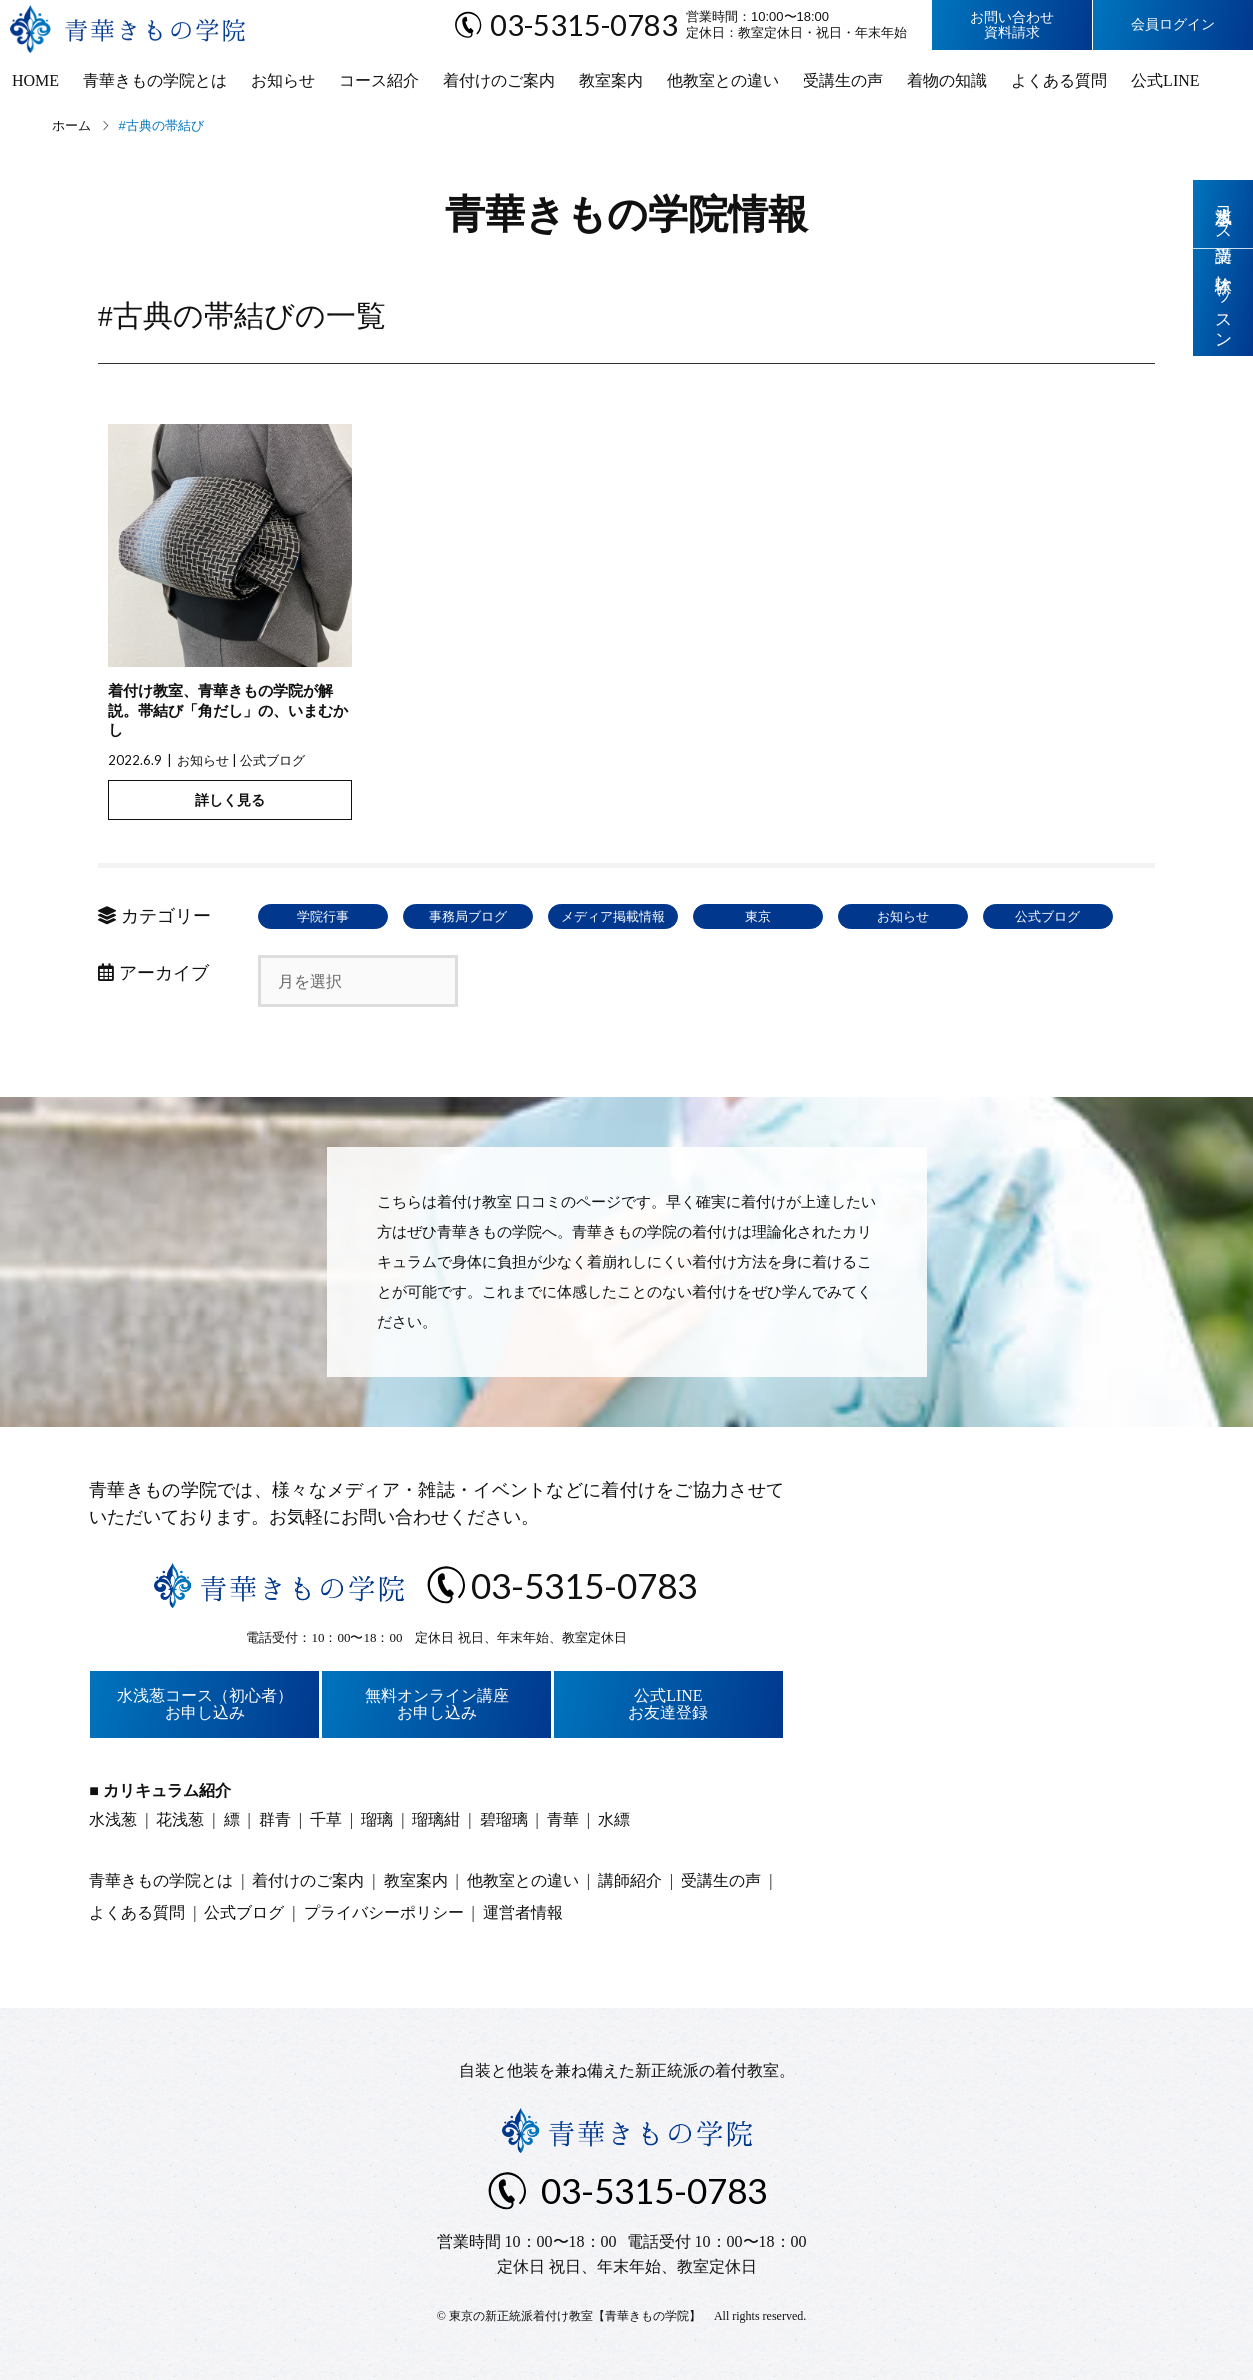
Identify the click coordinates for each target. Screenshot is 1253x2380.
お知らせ (283, 80)
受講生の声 (843, 80)
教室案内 (611, 80)
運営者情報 (523, 1912)
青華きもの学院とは (155, 80)
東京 (758, 916)
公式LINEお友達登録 (668, 1704)
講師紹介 (630, 1880)
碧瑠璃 (504, 1819)
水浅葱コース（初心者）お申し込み (205, 1704)
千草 (326, 1819)
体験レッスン (1223, 302)
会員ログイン (1173, 24)
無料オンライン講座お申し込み (437, 1704)
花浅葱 (180, 1819)
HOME (35, 80)
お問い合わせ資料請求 (1012, 25)
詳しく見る (230, 800)
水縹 (614, 1819)
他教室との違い (723, 80)
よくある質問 (1059, 80)
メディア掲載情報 (613, 916)
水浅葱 (113, 1819)
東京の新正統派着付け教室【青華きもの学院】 (575, 2316)
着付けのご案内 (499, 80)
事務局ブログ (468, 916)
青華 (563, 1819)
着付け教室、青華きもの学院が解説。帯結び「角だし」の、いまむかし (228, 710)
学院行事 (323, 916)
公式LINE (1165, 80)
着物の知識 (947, 80)
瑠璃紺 (436, 1819)
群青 (275, 1819)
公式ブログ (272, 760)
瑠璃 (377, 1819)
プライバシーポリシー (384, 1912)
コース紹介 (379, 80)
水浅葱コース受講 (1223, 214)
